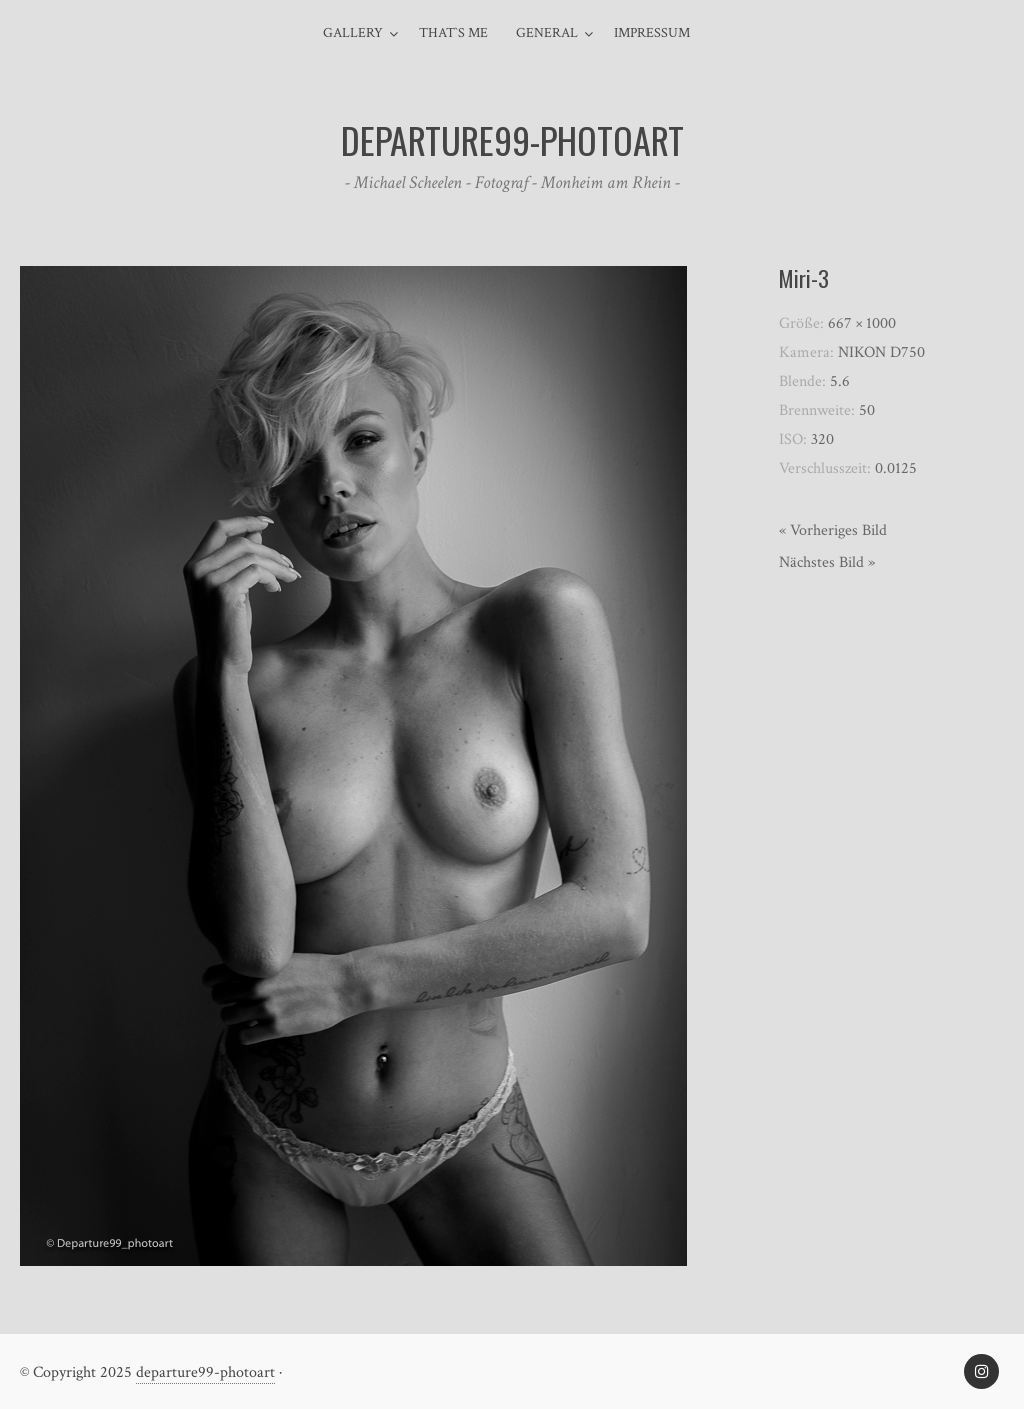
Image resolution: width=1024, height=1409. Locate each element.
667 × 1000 (862, 323)
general (547, 33)
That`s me (453, 33)
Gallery (353, 33)
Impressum (652, 33)
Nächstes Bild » (827, 562)
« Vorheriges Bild (833, 530)
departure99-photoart (205, 1372)
